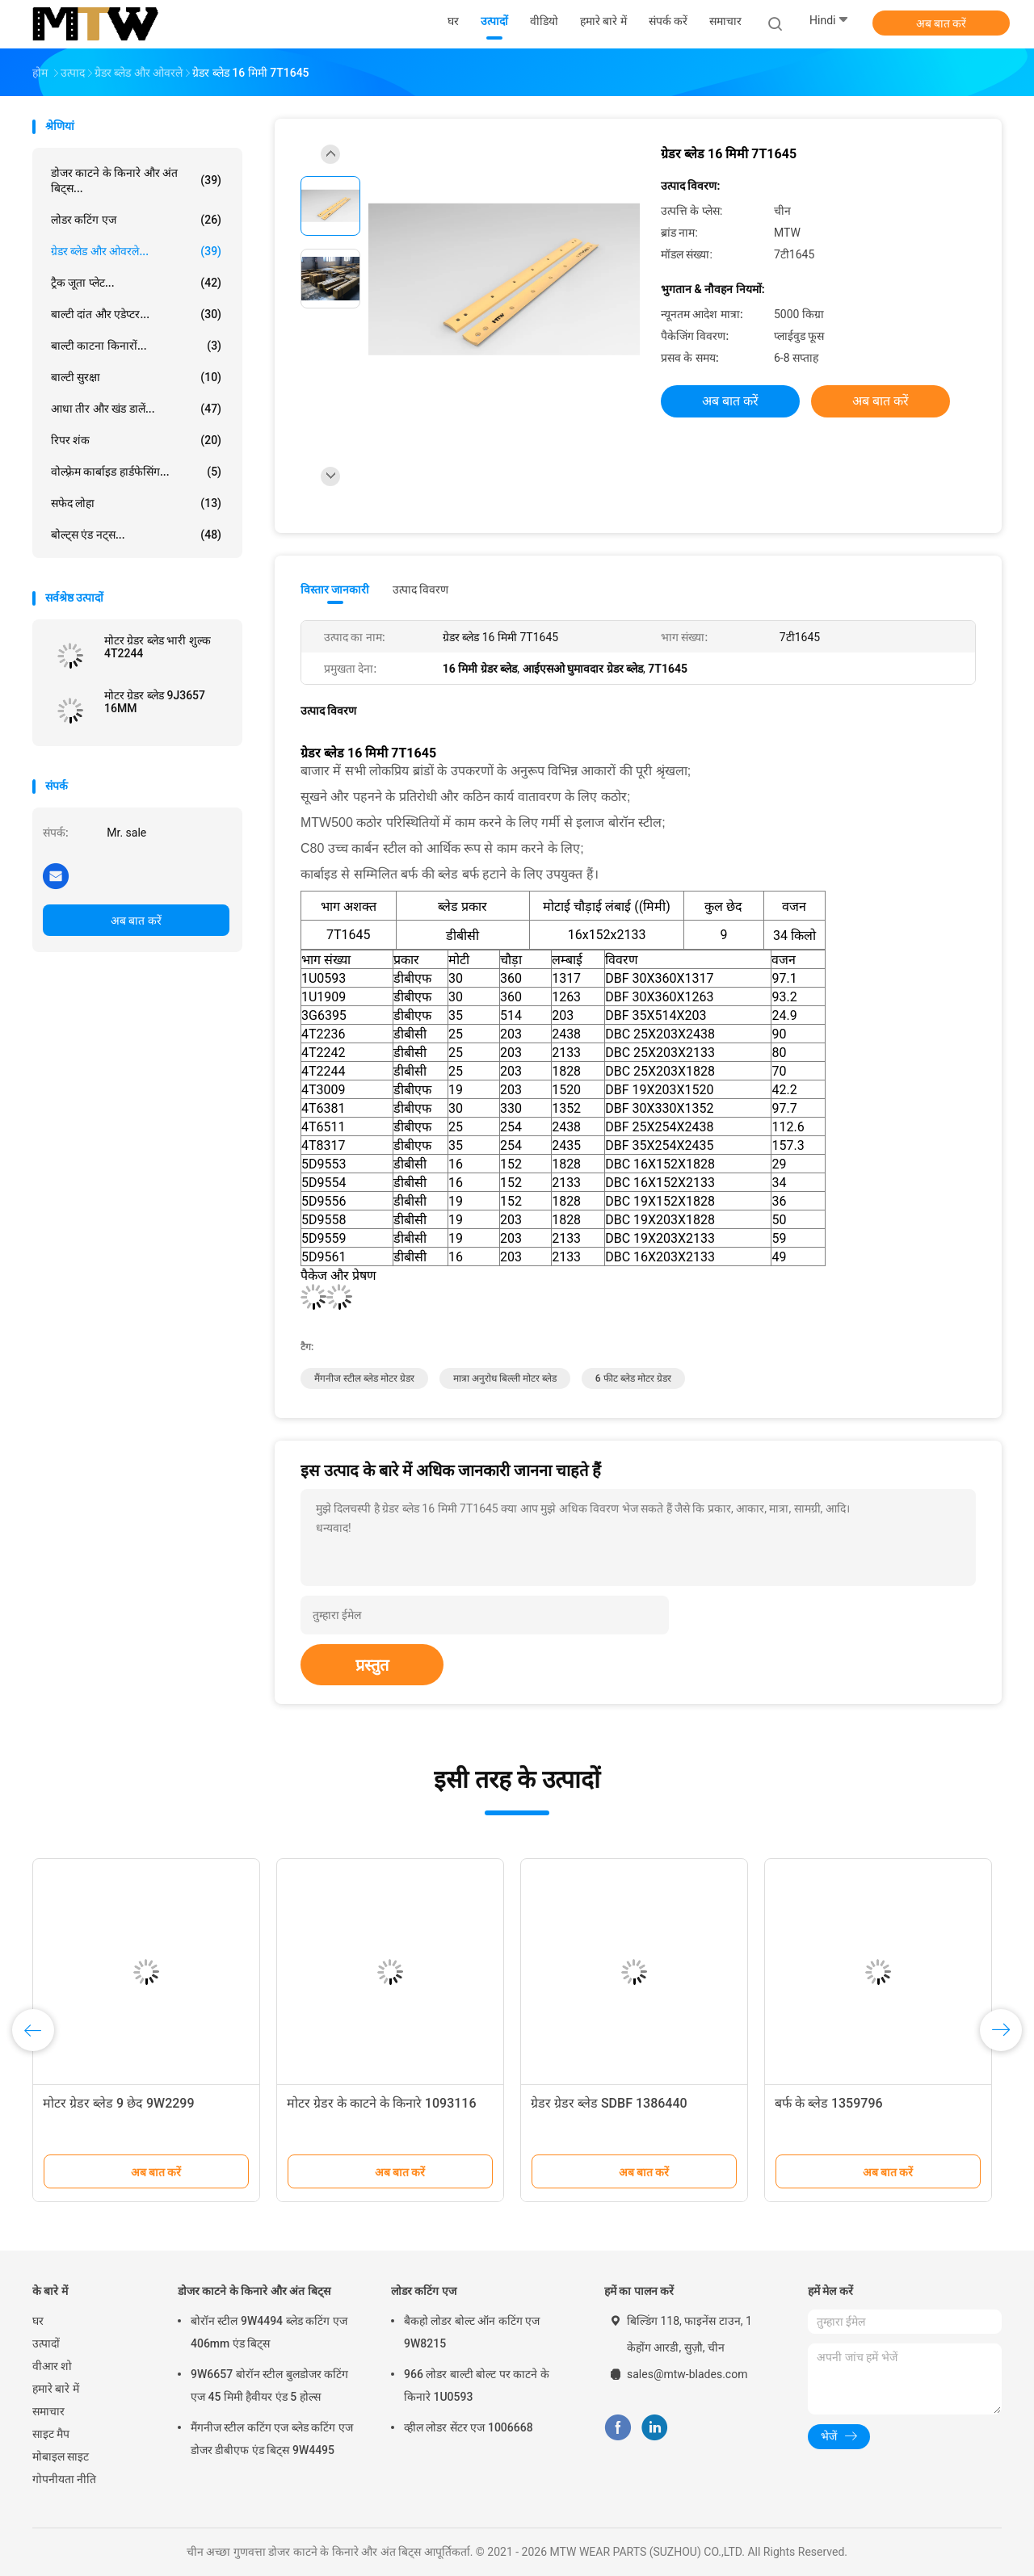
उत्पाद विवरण (420, 589)
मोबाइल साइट (60, 2456)
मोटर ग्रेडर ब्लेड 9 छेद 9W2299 (119, 2103)
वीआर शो (52, 2366)
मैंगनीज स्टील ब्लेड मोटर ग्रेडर (364, 1378)
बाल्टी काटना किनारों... (136, 346)
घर (38, 2320)
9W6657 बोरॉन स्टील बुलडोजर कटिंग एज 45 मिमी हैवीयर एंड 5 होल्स (269, 2385)
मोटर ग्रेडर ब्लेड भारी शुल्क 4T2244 (157, 647)
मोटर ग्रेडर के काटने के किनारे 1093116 (382, 2103)
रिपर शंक (136, 440)
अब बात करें (941, 23)
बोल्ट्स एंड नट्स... (136, 535)
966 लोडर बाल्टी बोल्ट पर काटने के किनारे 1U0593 (476, 2385)
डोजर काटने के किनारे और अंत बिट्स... (136, 180)
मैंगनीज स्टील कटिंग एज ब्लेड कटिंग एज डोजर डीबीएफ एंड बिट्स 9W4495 (272, 2438)
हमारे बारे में (55, 2388)
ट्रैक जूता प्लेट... (136, 283)
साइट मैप (50, 2433)
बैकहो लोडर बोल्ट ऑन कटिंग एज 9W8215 (472, 2332)
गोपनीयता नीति (64, 2479)
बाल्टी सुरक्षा (136, 377)
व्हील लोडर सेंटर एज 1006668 (468, 2427)
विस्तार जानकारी (335, 589)
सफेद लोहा (136, 503)
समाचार (48, 2411)
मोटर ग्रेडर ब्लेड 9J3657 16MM (154, 702)
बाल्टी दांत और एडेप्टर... (136, 314)
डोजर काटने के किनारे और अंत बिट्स (254, 2290)
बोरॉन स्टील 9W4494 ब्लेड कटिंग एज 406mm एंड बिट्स (269, 2332)
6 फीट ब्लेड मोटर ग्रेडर (633, 1378)
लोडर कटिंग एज (136, 220)
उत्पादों (46, 2343)
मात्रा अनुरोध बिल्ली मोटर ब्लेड (505, 1378)
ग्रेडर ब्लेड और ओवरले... (136, 251)
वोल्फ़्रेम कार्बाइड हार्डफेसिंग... (136, 472)
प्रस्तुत (372, 1665)
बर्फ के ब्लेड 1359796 (829, 2103)
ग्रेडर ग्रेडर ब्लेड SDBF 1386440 (609, 2103)
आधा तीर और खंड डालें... (136, 409)
